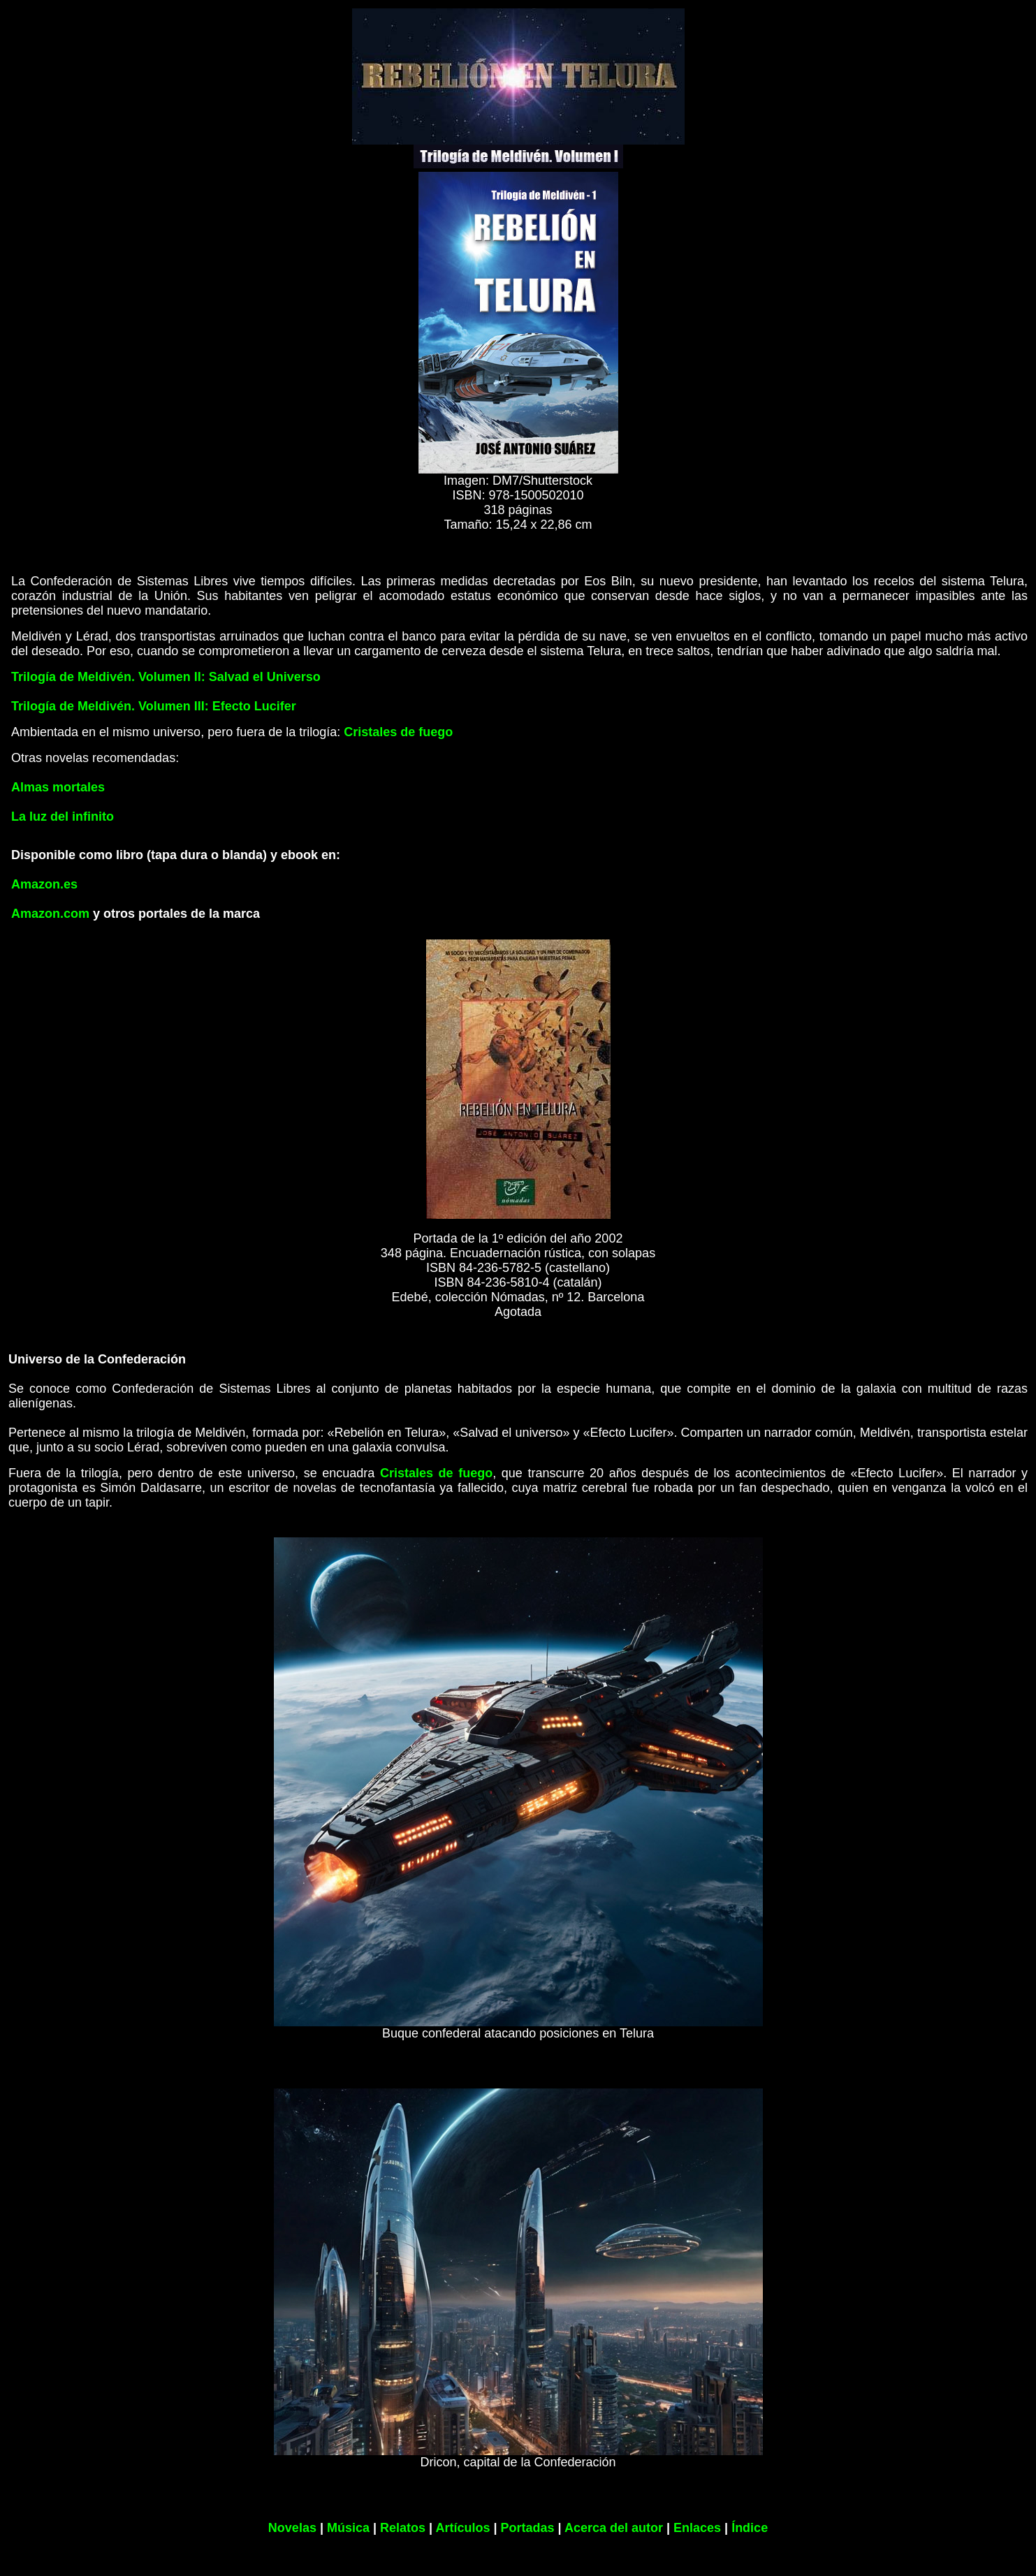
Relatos (402, 2528)
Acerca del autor (613, 2528)
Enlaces (697, 2528)
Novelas (292, 2528)
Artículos (462, 2528)
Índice (749, 2528)
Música (348, 2528)
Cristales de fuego (398, 732)
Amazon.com (50, 914)
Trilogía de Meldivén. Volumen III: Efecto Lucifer (153, 706)
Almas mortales (58, 787)
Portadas (528, 2528)
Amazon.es (44, 884)
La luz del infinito (62, 817)
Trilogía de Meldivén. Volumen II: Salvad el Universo (166, 677)
